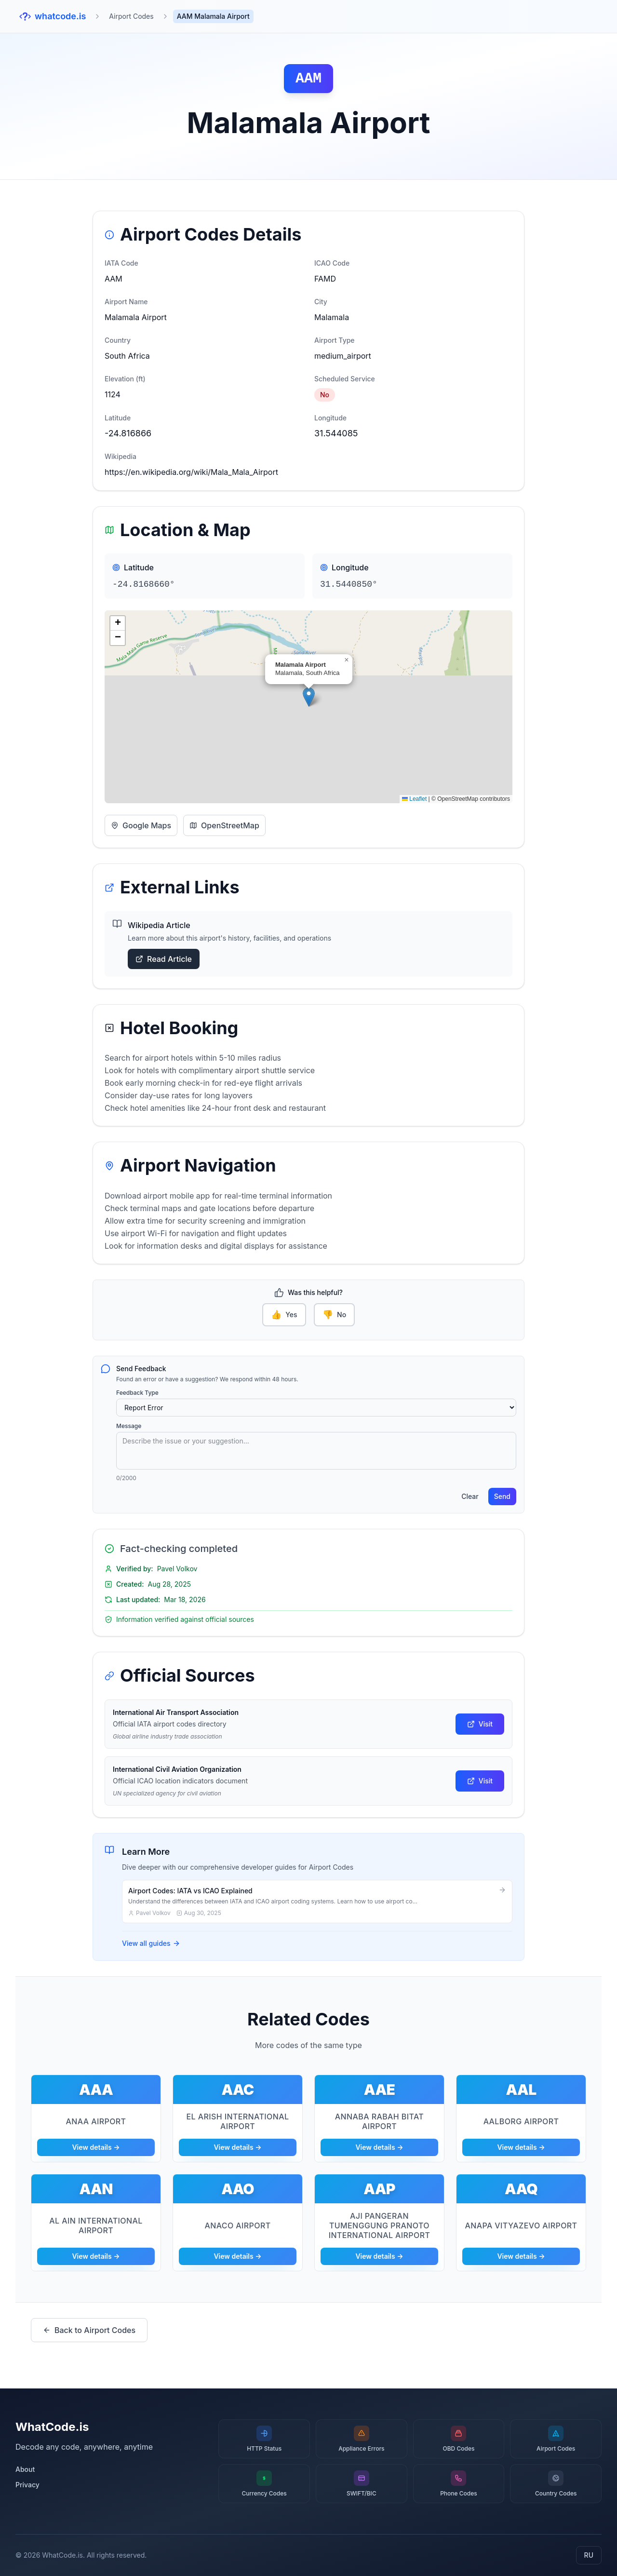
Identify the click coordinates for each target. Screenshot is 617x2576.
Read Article (163, 959)
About (25, 2469)
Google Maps (141, 825)
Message (128, 1426)
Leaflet (414, 799)
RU (588, 2555)
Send (502, 1496)
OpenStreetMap (224, 825)
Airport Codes (131, 16)
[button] (309, 697)
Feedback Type (137, 1392)
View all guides (151, 1943)
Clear (470, 1496)
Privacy (27, 2485)
